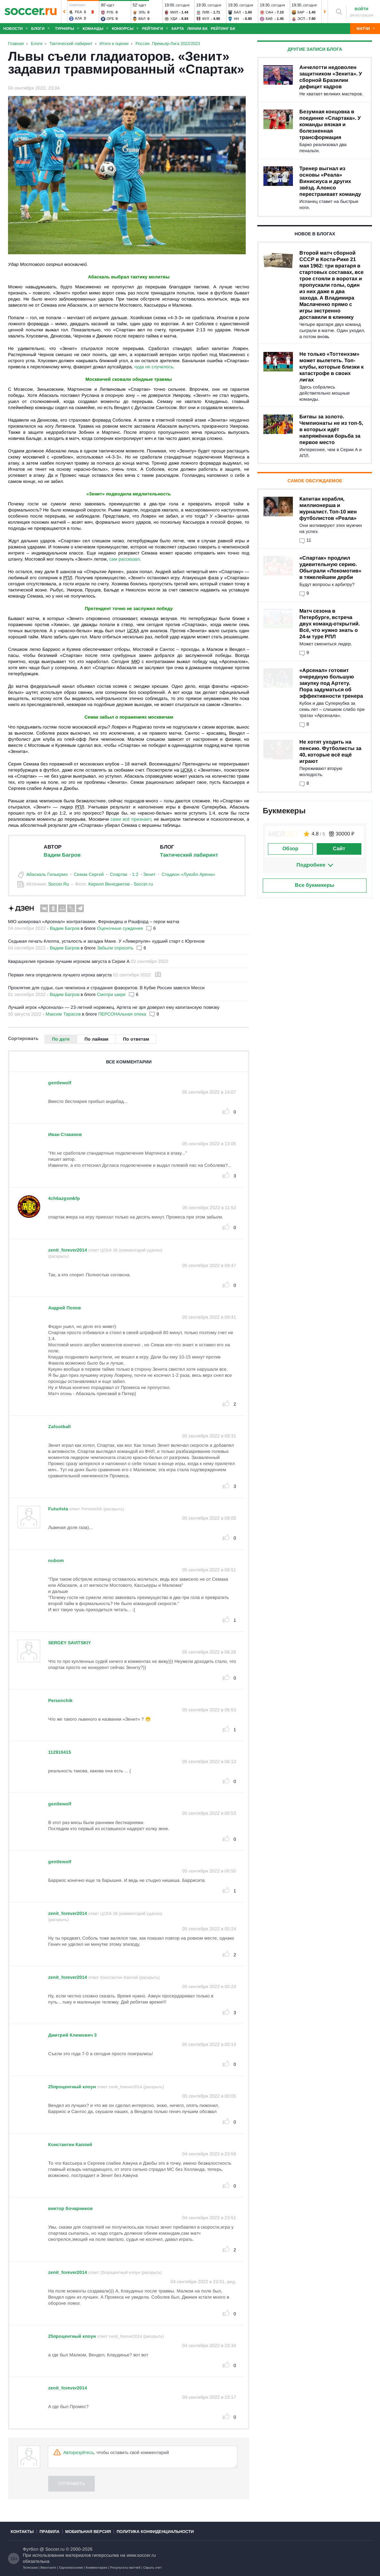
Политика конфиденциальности (155, 2531)
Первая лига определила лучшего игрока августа (60, 974)
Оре (110, 19)
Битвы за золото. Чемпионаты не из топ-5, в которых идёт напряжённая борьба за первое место (331, 429)
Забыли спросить (115, 947)
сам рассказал (124, 559)
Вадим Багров (62, 855)
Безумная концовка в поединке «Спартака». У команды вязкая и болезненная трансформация (330, 124)
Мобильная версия (88, 2531)
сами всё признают (130, 819)
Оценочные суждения (120, 928)
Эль (142, 12)
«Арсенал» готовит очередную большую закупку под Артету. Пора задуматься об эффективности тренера (331, 683)
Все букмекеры (314, 885)
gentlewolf (59, 1082)
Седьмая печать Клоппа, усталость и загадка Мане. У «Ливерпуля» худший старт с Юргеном (106, 941)
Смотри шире (111, 994)
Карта (178, 28)
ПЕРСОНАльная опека (122, 1014)
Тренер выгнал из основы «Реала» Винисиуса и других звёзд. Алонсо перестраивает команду (330, 181)
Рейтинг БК (223, 28)
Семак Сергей (89, 874)
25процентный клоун (72, 2086)
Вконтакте (48, 2567)
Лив (205, 12)
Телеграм (30, 2567)
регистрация (361, 15)
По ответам (136, 1039)
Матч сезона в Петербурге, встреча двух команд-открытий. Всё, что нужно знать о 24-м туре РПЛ (329, 623)
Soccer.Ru (58, 883)
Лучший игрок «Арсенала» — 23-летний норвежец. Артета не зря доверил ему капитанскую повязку (113, 1007)
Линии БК (197, 28)
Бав (269, 19)
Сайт (339, 848)
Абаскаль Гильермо (47, 874)
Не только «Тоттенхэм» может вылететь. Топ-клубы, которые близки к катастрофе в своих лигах (331, 366)
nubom (56, 1560)
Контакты (22, 2531)
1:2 (135, 874)
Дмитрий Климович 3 (72, 2035)
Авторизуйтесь (78, 2452)
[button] (64, 11)
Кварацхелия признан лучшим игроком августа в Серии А (68, 961)
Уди (173, 19)
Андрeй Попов (64, 1307)
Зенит (149, 874)
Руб (110, 12)
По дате (61, 1039)
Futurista (58, 1508)
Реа (78, 12)
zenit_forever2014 (67, 1250)
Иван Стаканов (65, 1134)
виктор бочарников (70, 2208)
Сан (269, 12)
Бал (237, 12)
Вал (142, 19)
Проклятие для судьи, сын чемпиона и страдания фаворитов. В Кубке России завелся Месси (106, 987)
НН (236, 19)
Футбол (30, 2549)
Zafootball (59, 1426)
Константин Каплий (70, 2144)
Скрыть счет (152, 2567)
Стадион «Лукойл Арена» (188, 874)
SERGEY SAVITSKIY (69, 1642)
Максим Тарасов (63, 1014)
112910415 (59, 1752)
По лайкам (96, 1039)
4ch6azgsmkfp (64, 1198)
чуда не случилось (153, 366)
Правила (49, 2531)
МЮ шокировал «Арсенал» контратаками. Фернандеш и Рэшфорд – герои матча (93, 921)
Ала (78, 18)
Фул (205, 19)
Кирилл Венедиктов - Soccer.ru (120, 883)
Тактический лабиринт (189, 855)
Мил (174, 12)
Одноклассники (71, 2567)
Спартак (118, 874)
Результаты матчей (125, 2567)
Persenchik (60, 1700)
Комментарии (96, 2567)
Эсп (301, 19)
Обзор (290, 848)
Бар (301, 12)
